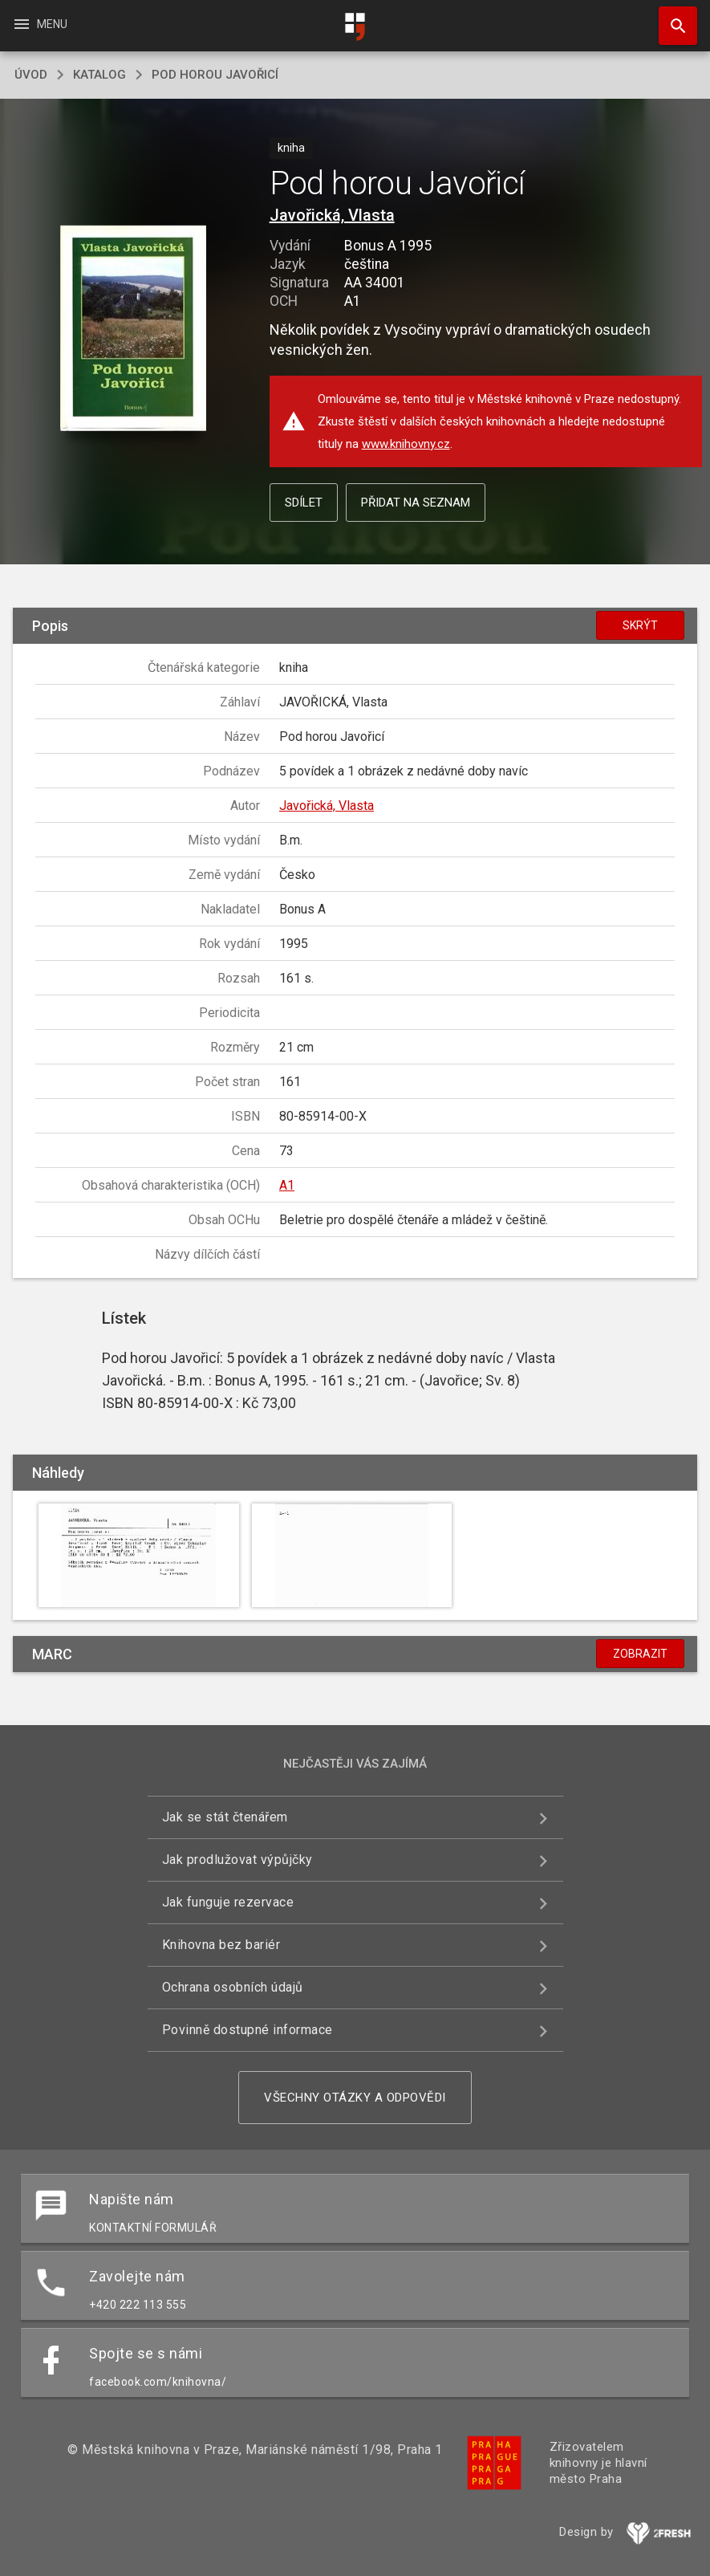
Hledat (670, 17)
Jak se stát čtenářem (225, 1817)
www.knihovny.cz (406, 444)
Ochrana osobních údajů (232, 1987)
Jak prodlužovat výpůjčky (237, 1859)
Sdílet (304, 502)
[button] (133, 329)
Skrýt (640, 625)
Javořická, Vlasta (332, 215)
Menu (39, 24)
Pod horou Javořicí (215, 74)
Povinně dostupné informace (247, 2029)
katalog (99, 74)
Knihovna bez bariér (221, 1944)
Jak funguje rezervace (228, 1902)
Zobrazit (640, 1653)
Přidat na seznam (415, 502)
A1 (286, 1185)
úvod (30, 74)
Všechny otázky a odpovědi (355, 2097)
